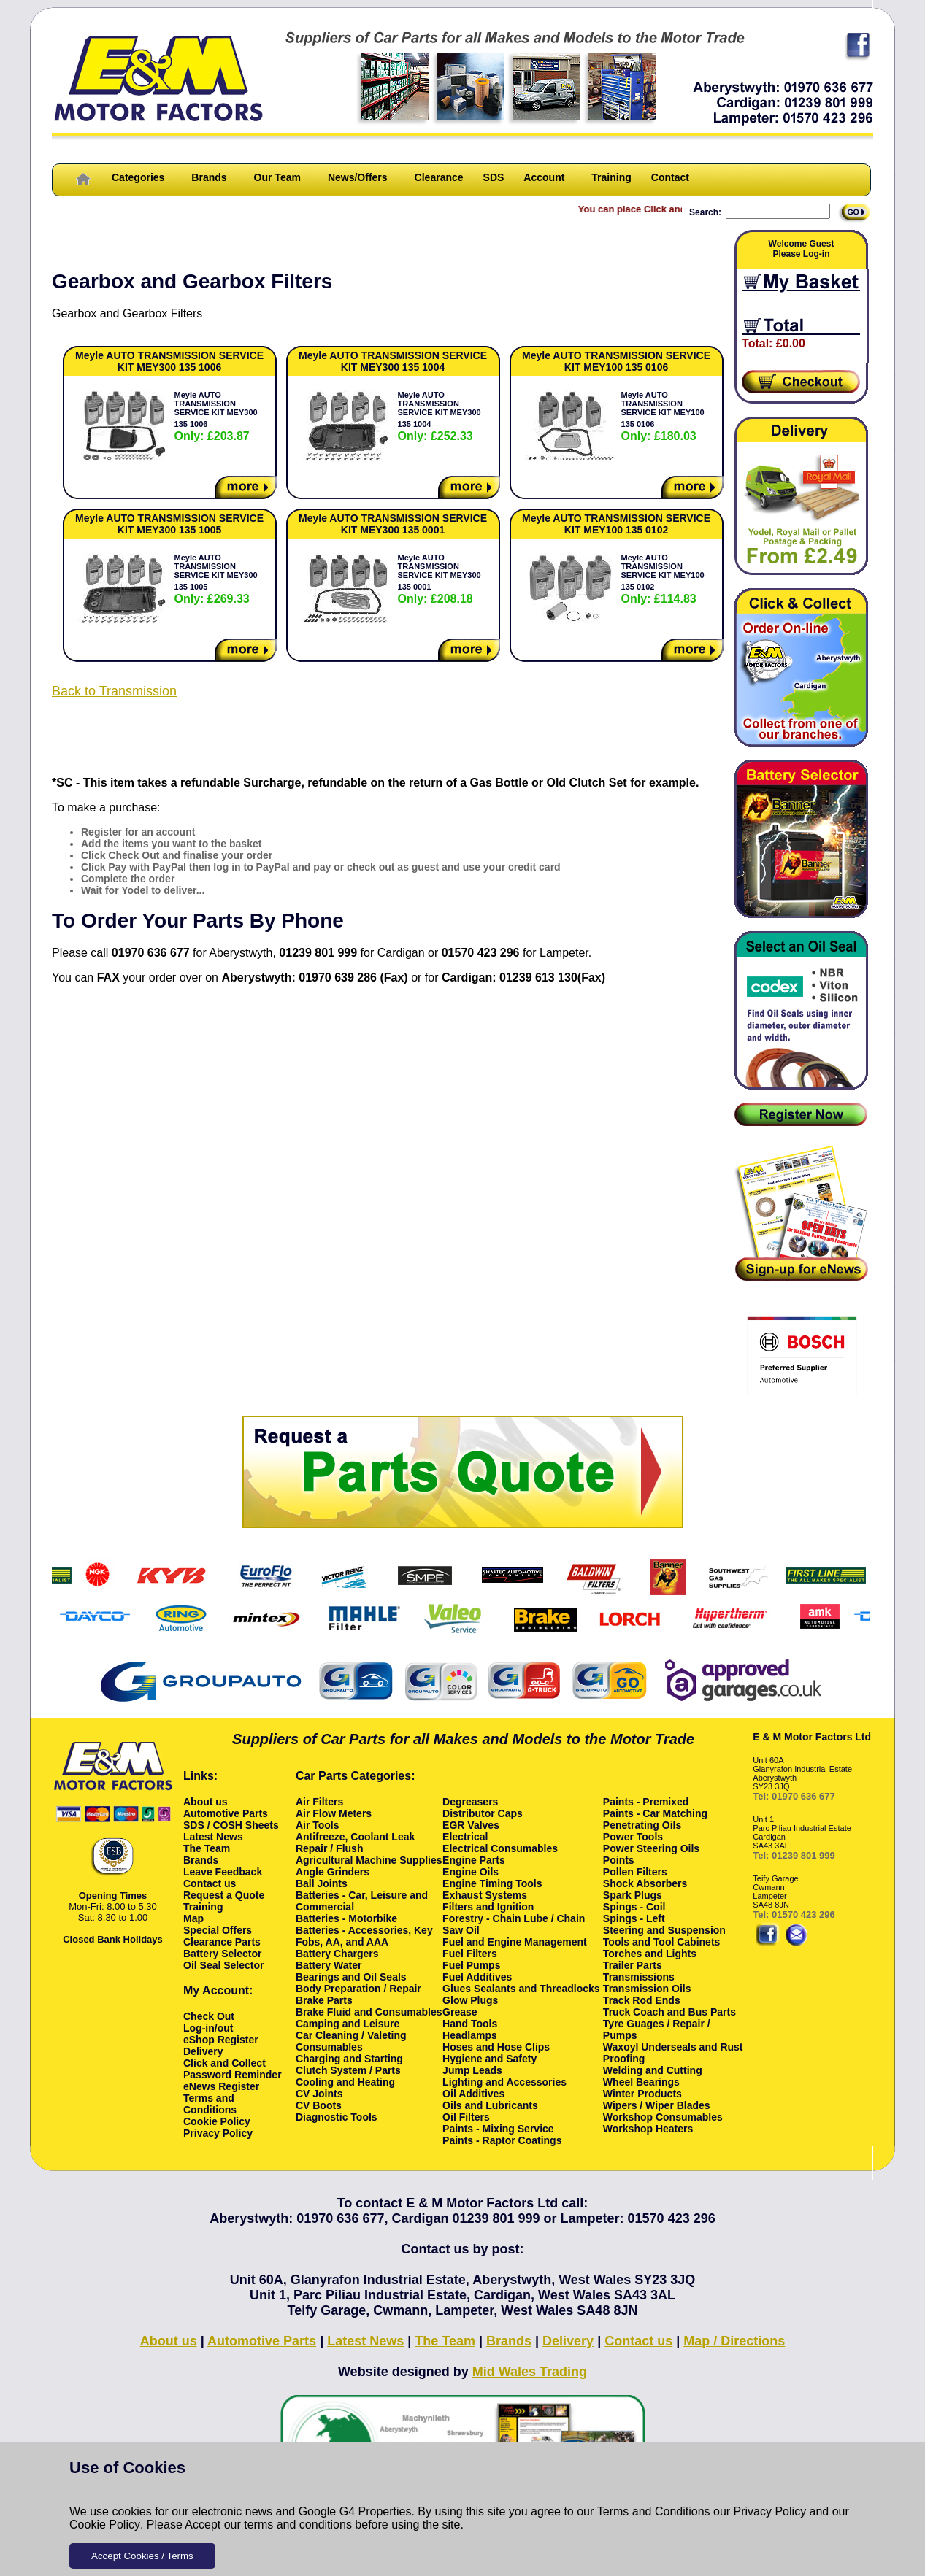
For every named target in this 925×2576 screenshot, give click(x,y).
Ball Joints (322, 1883)
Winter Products (642, 2093)
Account (543, 177)
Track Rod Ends (641, 2000)
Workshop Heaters (648, 2129)
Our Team (277, 177)
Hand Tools (469, 2023)
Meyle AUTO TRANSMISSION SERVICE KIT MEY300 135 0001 (439, 579)
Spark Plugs (632, 1895)
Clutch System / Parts (348, 2070)
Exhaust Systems (484, 1895)
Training (611, 177)
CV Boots (319, 2105)
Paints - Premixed (646, 1802)
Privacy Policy (770, 2511)
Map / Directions (734, 2341)
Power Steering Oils (651, 1848)
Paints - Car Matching (655, 1813)
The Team (206, 1848)
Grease (459, 2012)
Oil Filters (466, 2117)
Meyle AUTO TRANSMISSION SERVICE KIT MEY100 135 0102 (663, 579)
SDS (493, 177)
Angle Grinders (332, 1872)
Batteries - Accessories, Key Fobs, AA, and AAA (364, 1936)
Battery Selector (222, 1953)
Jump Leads (472, 2070)
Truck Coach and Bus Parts (669, 2012)
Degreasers (470, 1802)
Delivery (203, 2051)
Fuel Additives (477, 1977)
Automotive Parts (225, 1813)
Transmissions (639, 1977)
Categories (138, 177)
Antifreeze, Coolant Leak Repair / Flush (355, 1842)
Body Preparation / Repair (358, 1988)
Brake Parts (324, 2000)
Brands (208, 177)
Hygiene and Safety (489, 2058)
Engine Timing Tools (492, 1883)
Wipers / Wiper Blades (656, 2105)
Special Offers (217, 1930)
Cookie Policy (104, 2524)
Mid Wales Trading (529, 2371)
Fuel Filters (469, 1953)
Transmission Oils (647, 1988)
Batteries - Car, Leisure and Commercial (362, 1901)
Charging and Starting (349, 2058)
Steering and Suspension (664, 1930)
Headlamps (469, 2035)
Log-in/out (208, 2028)
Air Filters (319, 1802)
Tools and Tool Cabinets (661, 1942)
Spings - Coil (634, 1907)
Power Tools (633, 1837)
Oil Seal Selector (223, 1965)
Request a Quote (223, 1895)
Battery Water (329, 1965)
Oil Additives (473, 2093)
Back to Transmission (114, 691)
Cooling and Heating (345, 2082)
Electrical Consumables (500, 1848)
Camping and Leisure (347, 2023)
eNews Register (221, 2086)
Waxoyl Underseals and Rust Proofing (673, 2052)
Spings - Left (634, 1918)
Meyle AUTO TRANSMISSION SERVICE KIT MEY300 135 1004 (439, 416)
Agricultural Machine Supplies (369, 1860)
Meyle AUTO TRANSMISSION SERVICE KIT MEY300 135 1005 (216, 579)
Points (618, 1860)
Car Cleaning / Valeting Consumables (351, 2041)
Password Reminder (232, 2075)
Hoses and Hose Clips (496, 2047)
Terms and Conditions (653, 2511)
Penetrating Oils (642, 1825)
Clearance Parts (222, 1942)
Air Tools (317, 1825)
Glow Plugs (470, 2000)
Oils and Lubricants (490, 2105)
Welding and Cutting (652, 2070)
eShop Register (220, 2039)
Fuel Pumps (471, 1965)
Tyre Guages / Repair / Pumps (656, 2029)
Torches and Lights (649, 1953)
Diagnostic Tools (336, 2117)
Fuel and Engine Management (514, 1942)
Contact (670, 177)
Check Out (208, 2016)
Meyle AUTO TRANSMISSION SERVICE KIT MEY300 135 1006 (216, 416)
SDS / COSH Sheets (231, 1825)
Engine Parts (473, 1860)
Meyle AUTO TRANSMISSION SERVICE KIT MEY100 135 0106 (663, 416)
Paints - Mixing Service (498, 2129)
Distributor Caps (482, 1813)
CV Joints (319, 2093)
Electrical (465, 1837)
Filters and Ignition (488, 1907)
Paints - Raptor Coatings (501, 2140)
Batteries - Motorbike (346, 1918)
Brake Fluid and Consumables (369, 2012)
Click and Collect (224, 2063)
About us (205, 1802)
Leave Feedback (222, 1872)
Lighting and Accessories (504, 2082)
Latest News (213, 1837)
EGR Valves (470, 1825)
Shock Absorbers (645, 1883)
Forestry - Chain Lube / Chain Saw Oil (513, 1924)
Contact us (209, 1883)
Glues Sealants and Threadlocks (521, 1988)
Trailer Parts (632, 1965)
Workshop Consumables (663, 2117)
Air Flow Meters (334, 1813)
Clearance (439, 177)
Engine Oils (470, 1872)
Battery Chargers (337, 1953)
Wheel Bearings (641, 2082)
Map (193, 1918)
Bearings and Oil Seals (351, 1977)
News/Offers (358, 177)
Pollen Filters (635, 1872)
